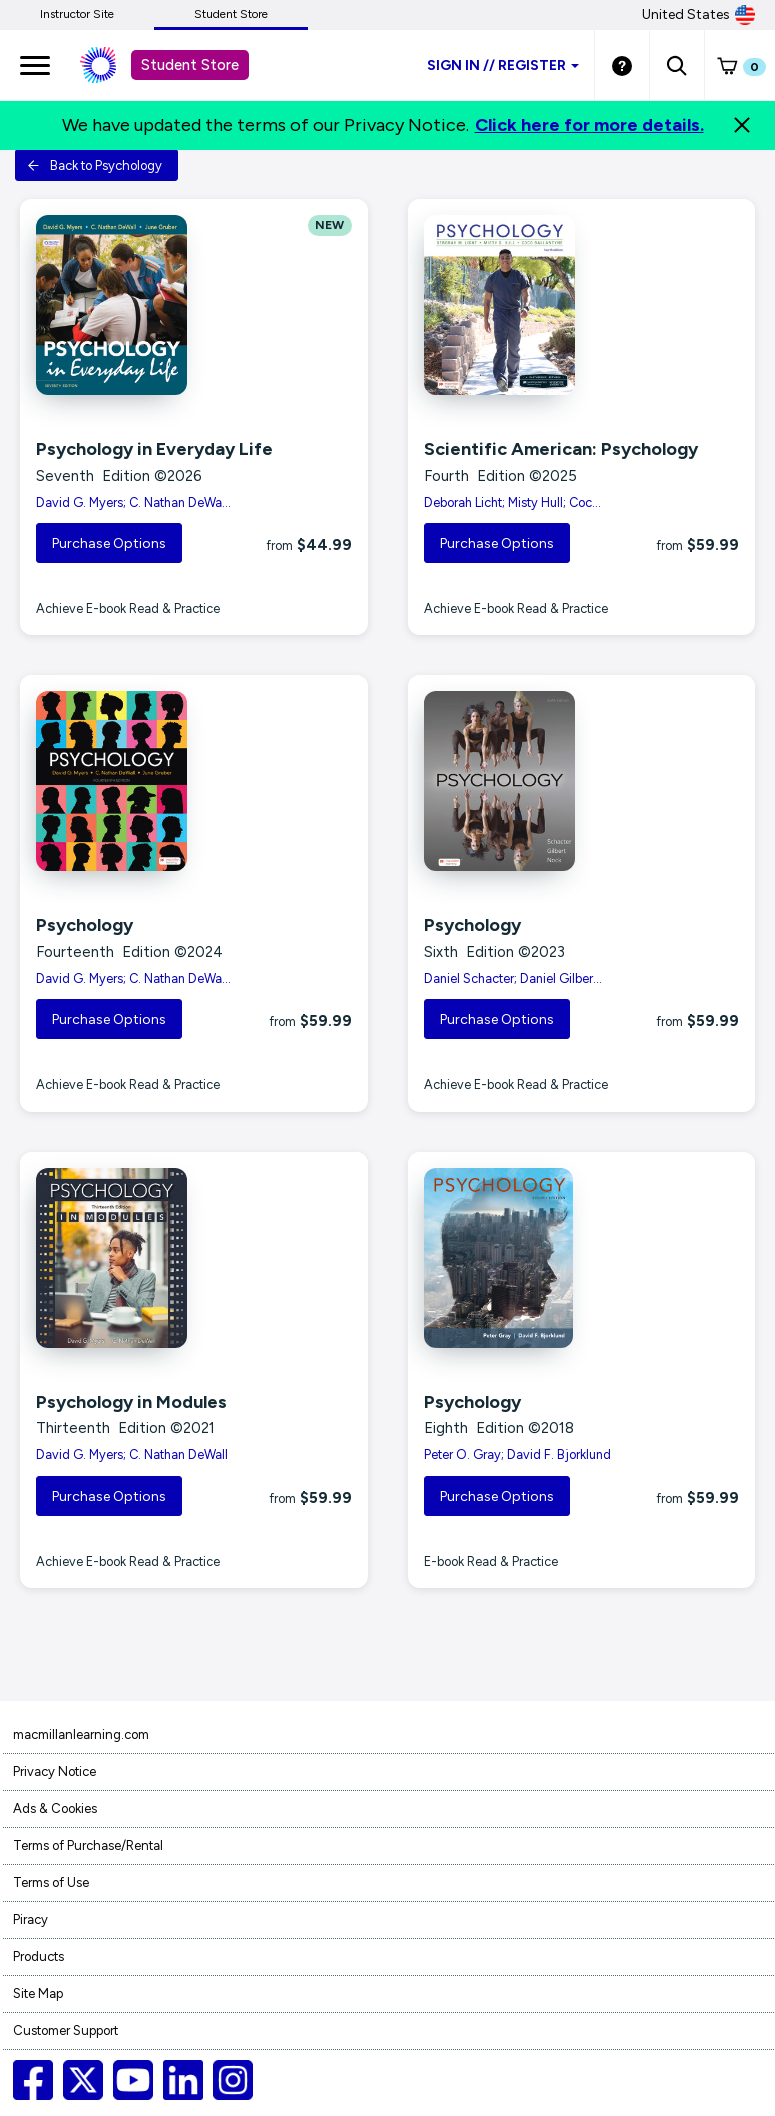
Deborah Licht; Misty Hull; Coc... (512, 502)
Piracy (30, 1919)
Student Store (231, 14)
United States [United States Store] (698, 15)
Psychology (84, 925)
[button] (676, 65)
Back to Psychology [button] (94, 165)
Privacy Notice (54, 1771)
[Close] (742, 125)
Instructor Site (77, 14)
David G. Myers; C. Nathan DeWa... (133, 502)
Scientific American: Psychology (561, 449)
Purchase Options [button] (109, 543)
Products (38, 1956)
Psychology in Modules (131, 1402)
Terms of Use (51, 1882)
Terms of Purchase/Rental (88, 1845)
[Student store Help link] (622, 65)
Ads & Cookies (55, 1808)
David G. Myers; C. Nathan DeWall (132, 1454)
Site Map (38, 1993)
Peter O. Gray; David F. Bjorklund (517, 1454)
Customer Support (65, 2030)
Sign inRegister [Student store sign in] (503, 65)
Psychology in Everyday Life (154, 449)
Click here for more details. (589, 125)
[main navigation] (35, 65)
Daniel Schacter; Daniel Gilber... (513, 978)
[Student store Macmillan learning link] (113, 65)
